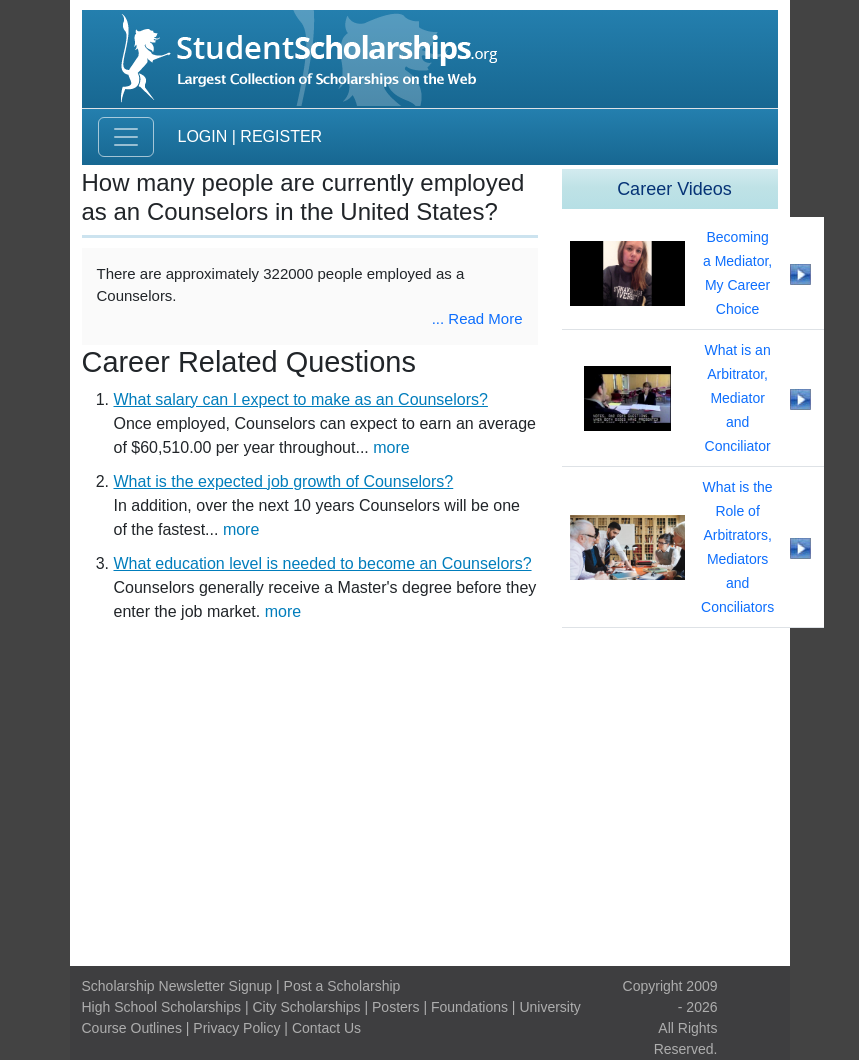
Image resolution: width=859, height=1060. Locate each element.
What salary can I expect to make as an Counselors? (301, 399)
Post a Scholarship (342, 986)
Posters (395, 1007)
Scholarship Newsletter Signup (177, 986)
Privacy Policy (236, 1028)
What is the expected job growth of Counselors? (284, 481)
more (391, 447)
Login (203, 136)
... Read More (477, 318)
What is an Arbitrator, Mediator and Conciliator (738, 398)
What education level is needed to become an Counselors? (323, 563)
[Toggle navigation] (126, 137)
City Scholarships (306, 1007)
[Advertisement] (430, 800)
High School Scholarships (162, 1007)
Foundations (469, 1007)
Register (281, 136)
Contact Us (326, 1028)
